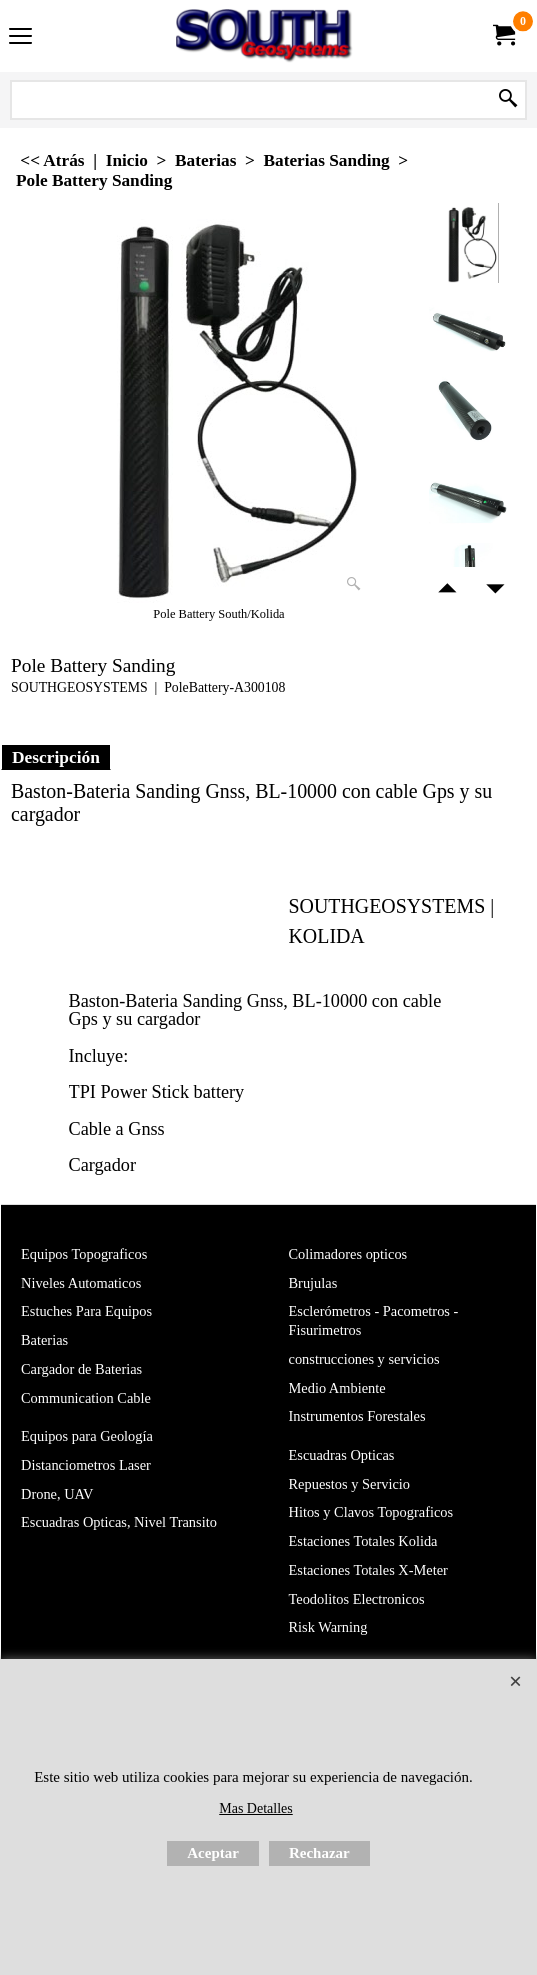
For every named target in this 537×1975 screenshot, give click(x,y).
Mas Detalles (255, 1808)
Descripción (56, 757)
